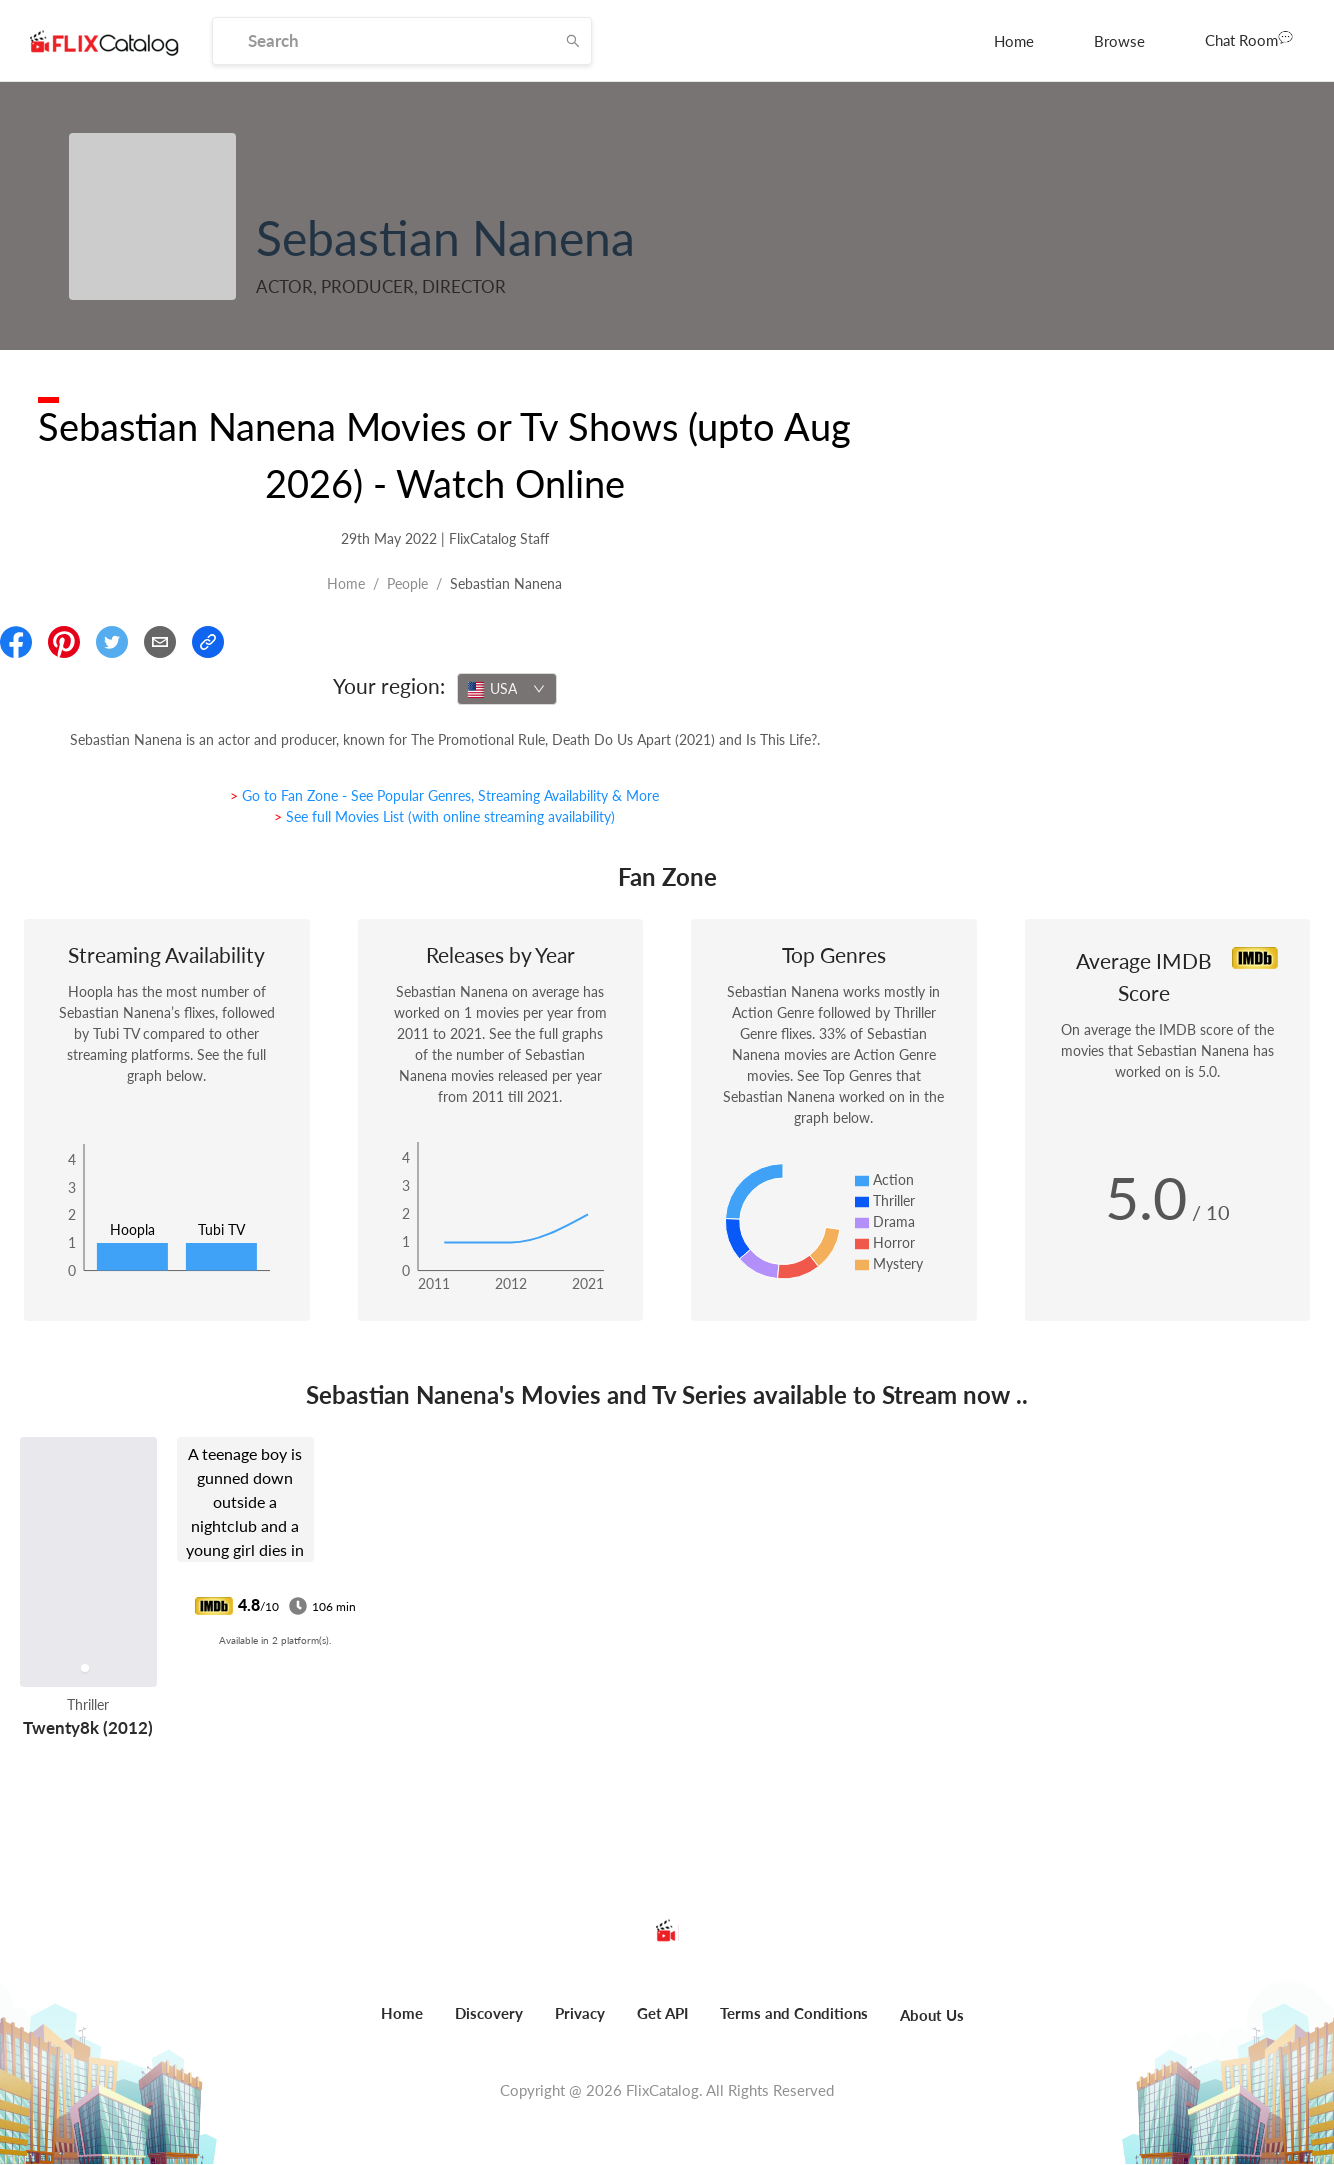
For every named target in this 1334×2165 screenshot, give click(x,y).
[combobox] (507, 689)
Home (1014, 41)
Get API (662, 2013)
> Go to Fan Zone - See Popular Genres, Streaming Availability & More (444, 795)
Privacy (580, 2013)
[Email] (160, 642)
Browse (1119, 41)
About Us (932, 2015)
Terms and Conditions (794, 2013)
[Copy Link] (208, 642)
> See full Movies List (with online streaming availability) (444, 816)
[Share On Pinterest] (64, 642)
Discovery (489, 2013)
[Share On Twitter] (112, 642)
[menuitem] (1014, 41)
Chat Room (1249, 39)
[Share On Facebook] (16, 642)
